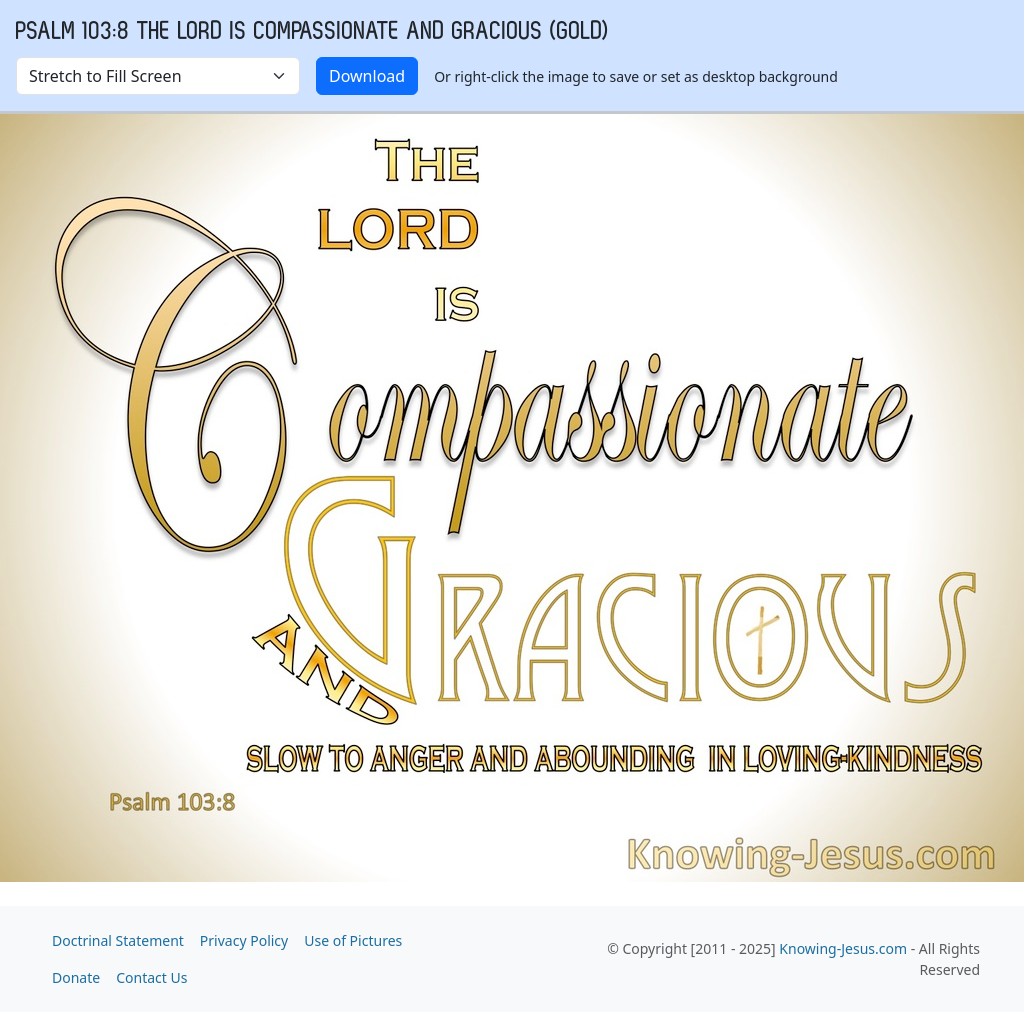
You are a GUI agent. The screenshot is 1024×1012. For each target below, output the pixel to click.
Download (367, 76)
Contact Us (151, 977)
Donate (76, 977)
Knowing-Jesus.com (843, 948)
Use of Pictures (353, 940)
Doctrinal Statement (118, 940)
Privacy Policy (244, 940)
